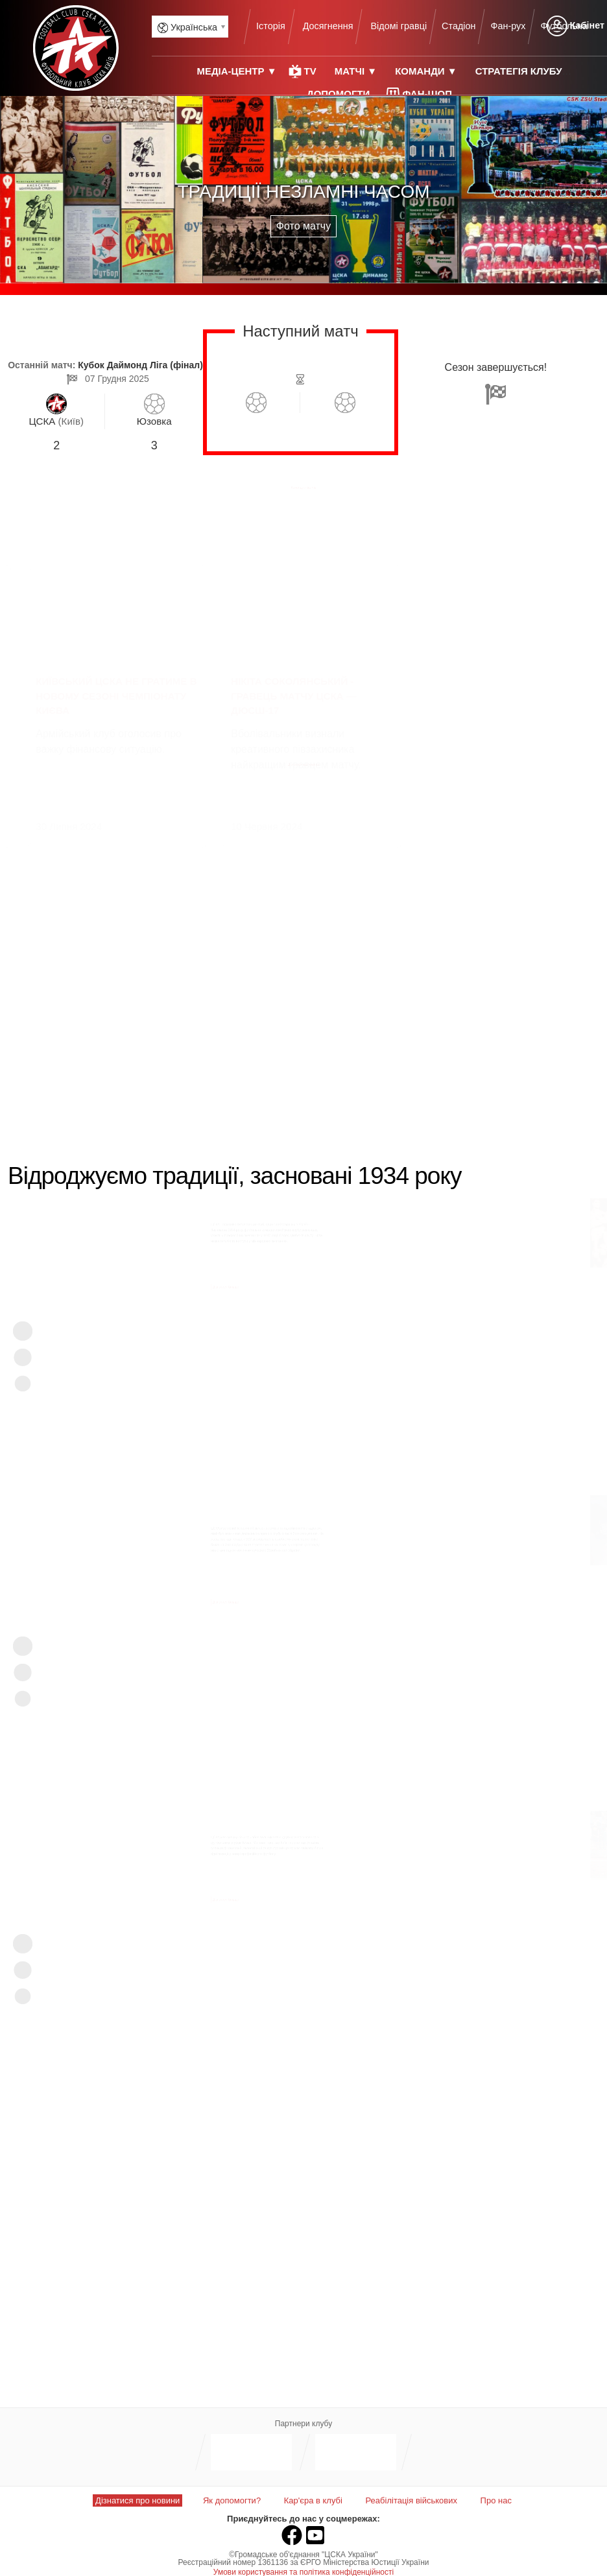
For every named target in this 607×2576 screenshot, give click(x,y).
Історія (270, 26)
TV (310, 71)
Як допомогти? (232, 2500)
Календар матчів (303, 487)
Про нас (496, 2500)
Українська (187, 27)
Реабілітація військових (411, 2500)
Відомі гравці (398, 26)
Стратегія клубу (518, 71)
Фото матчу (303, 225)
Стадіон (458, 26)
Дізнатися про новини (137, 2500)
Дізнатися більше (158, 1287)
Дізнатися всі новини (303, 805)
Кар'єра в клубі (313, 2500)
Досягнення (328, 26)
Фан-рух (507, 26)
